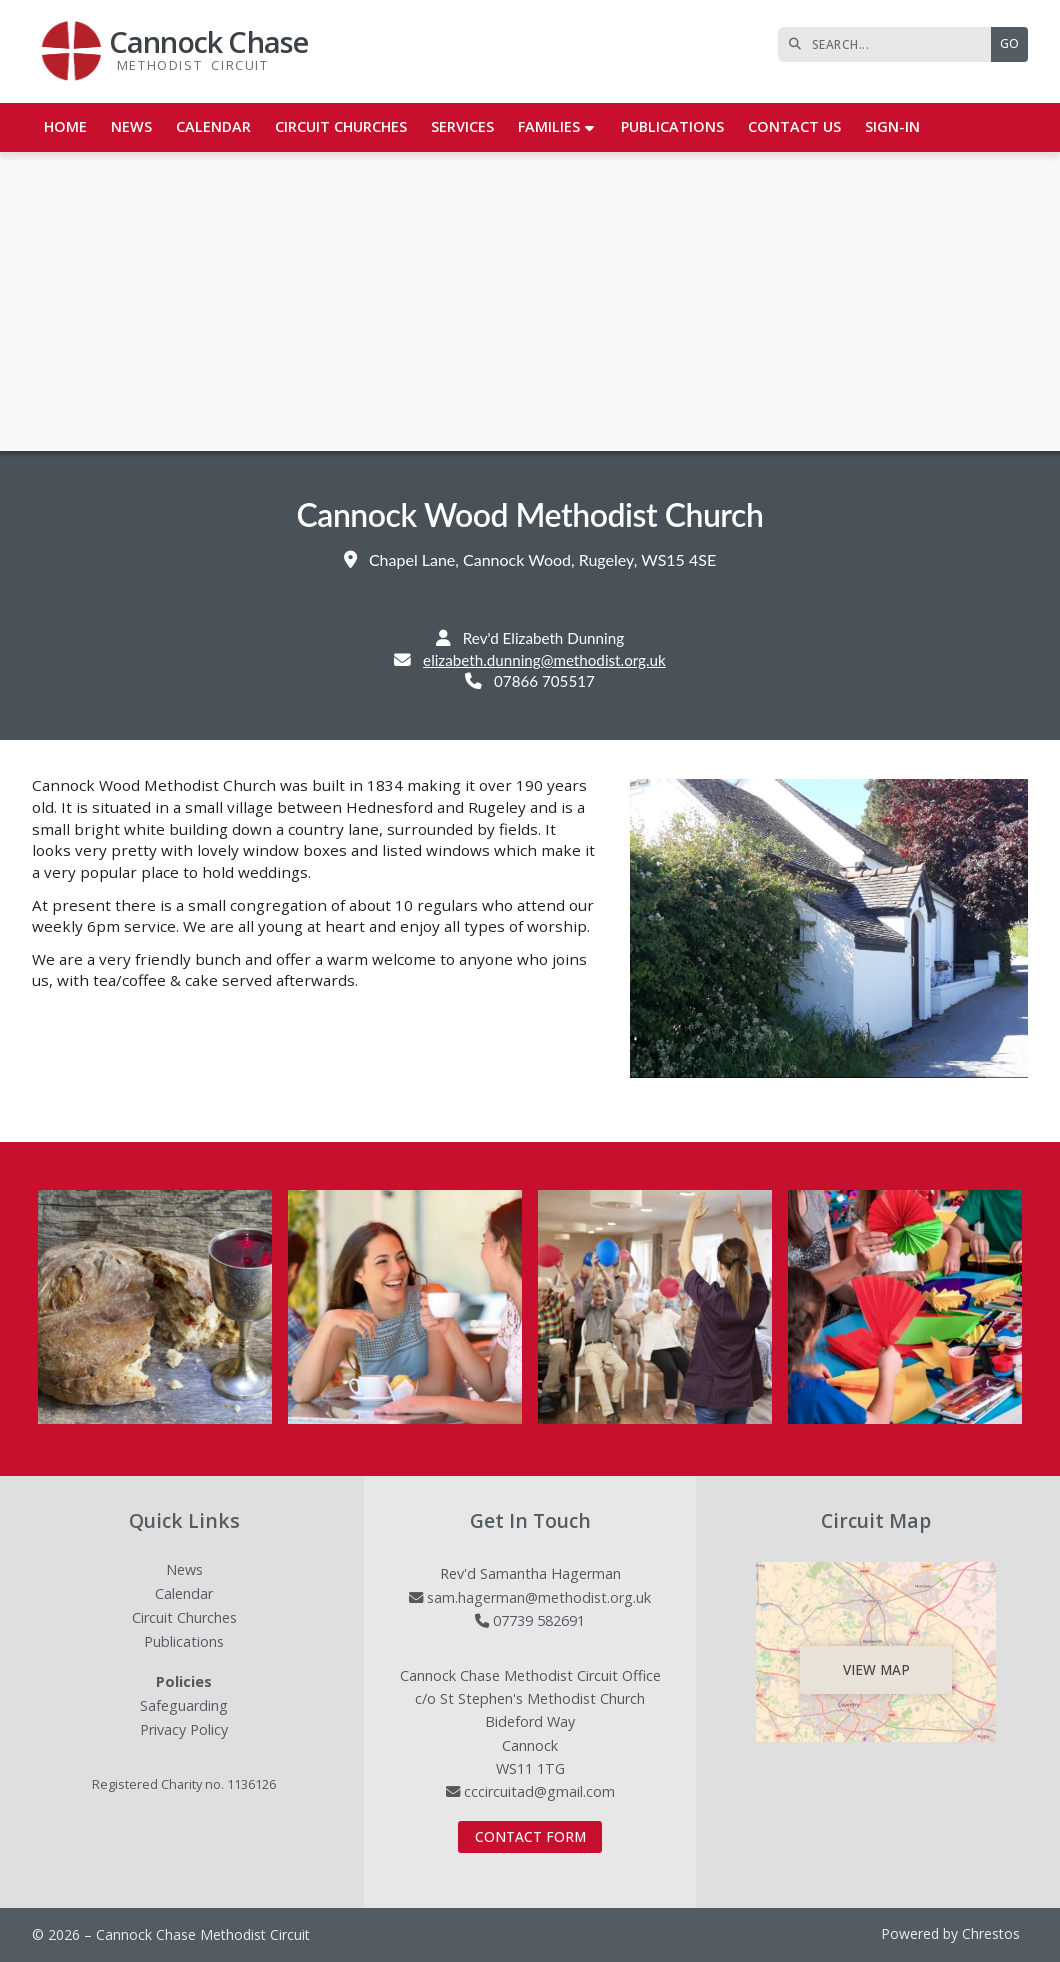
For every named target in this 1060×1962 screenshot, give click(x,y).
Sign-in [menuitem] (892, 126)
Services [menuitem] (462, 126)
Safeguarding (184, 1706)
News (184, 1570)
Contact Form (530, 1836)
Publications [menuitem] (672, 126)
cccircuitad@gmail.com (539, 1791)
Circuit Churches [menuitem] (341, 126)
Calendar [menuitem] (213, 126)
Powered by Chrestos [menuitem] (950, 1933)
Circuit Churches (184, 1618)
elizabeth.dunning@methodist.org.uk (544, 660)
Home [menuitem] (65, 126)
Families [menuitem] (549, 126)
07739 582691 (539, 1620)
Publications (184, 1642)
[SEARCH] (889, 44)
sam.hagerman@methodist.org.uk (539, 1597)
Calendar (184, 1594)
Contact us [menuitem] (794, 126)
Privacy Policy (184, 1730)
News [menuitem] (131, 126)
